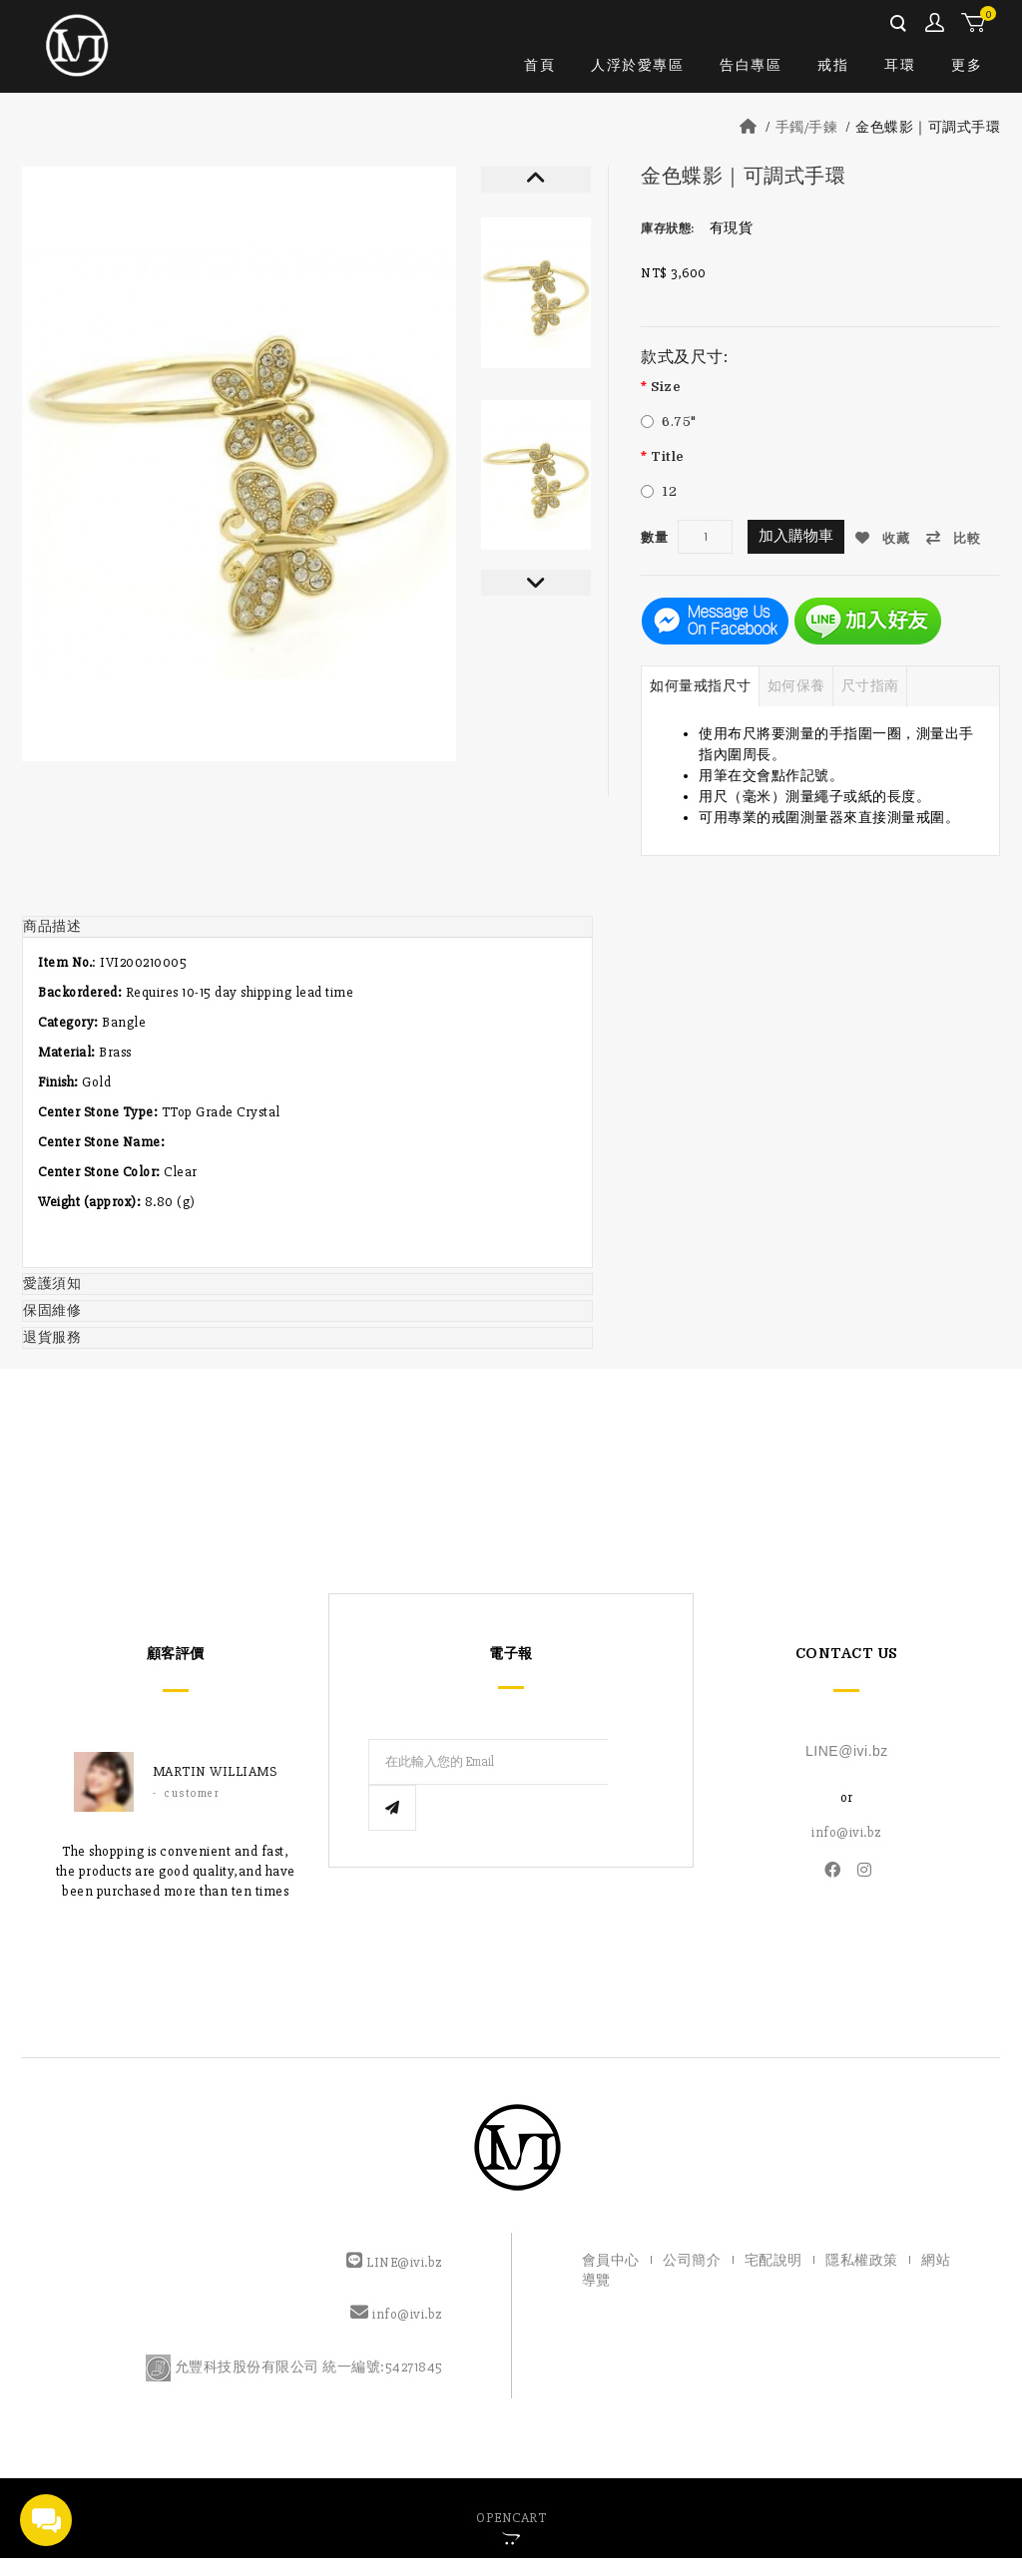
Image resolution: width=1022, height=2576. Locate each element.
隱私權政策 (861, 2258)
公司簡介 (692, 2258)
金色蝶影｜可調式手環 (927, 127)
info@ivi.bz (846, 1831)
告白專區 (750, 65)
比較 (958, 538)
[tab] (307, 926)
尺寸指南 (870, 684)
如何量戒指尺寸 (701, 684)
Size (666, 386)
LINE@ (388, 2260)
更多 (966, 65)
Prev (536, 180)
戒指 (832, 65)
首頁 (539, 65)
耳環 (899, 65)
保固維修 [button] (52, 1309)
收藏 (885, 538)
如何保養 (796, 684)
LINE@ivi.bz (846, 1750)
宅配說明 (773, 2258)
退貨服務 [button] (52, 1336)
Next (536, 583)
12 (669, 491)
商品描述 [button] (52, 925)
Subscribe (631, 1761)
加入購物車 (796, 536)
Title (668, 456)
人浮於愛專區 (637, 65)
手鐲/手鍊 (806, 127)
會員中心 (936, 23)
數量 (654, 537)
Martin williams (215, 1770)
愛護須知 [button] (52, 1282)
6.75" (679, 421)
